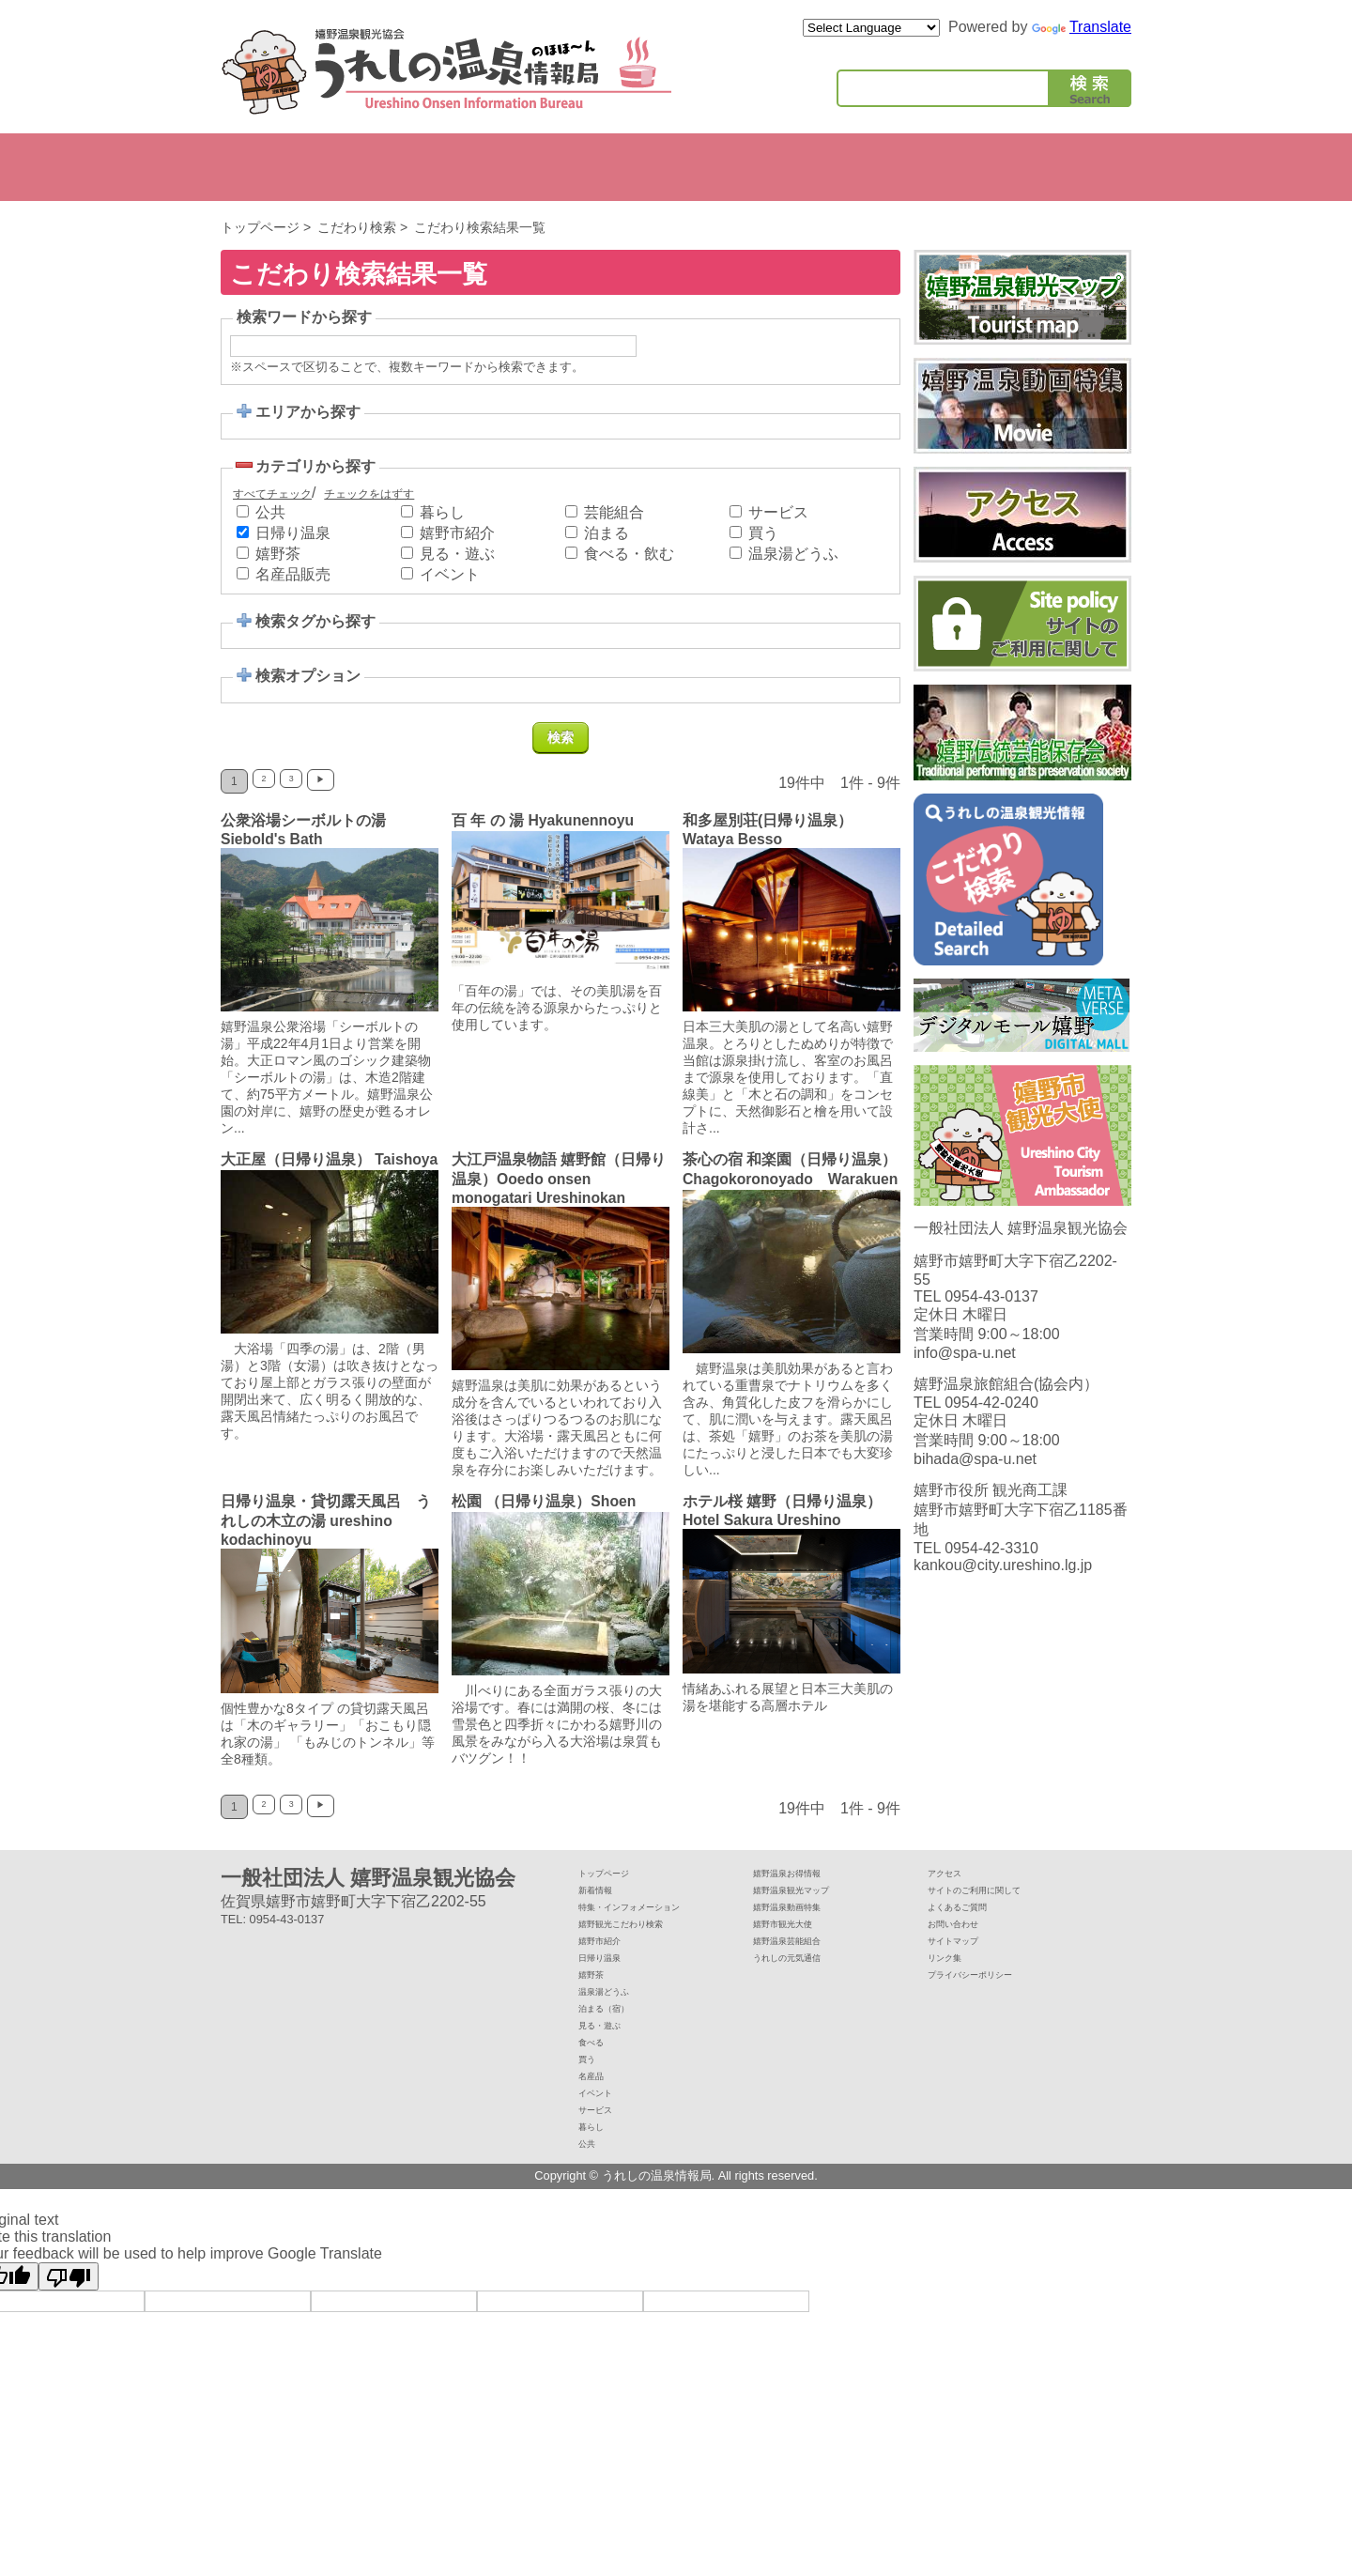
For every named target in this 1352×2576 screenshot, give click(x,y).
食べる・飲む (629, 554)
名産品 (596, 2103)
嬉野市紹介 (270, 167)
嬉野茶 (277, 554)
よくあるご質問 (970, 1925)
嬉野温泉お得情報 (802, 1889)
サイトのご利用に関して (995, 1907)
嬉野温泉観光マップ (808, 1907)
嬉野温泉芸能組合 (802, 1960)
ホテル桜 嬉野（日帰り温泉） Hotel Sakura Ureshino (872, 1527)
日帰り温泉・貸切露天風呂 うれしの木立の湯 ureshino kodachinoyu (326, 1537)
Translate (1081, 27)
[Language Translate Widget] (871, 28)
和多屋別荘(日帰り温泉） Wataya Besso (775, 829)
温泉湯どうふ (793, 554)
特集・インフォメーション (651, 1925)
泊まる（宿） (615, 2032)
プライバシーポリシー (989, 1996)
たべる (569, 167)
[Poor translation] (68, 2309)
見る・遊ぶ (457, 554)
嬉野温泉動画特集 (802, 1925)
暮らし (967, 167)
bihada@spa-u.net (975, 1484)
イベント (768, 167)
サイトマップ (964, 1960)
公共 (1066, 167)
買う (763, 533)
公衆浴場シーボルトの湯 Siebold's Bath (311, 829)
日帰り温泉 (292, 533)
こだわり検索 (356, 227)
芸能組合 (614, 512)
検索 (1090, 92)
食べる (596, 2067)
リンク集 (952, 1978)
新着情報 (602, 1907)
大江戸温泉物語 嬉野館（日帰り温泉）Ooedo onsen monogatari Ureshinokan (559, 1178)
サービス (867, 167)
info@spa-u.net (965, 1378)
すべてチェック (272, 494)
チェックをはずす (369, 494)
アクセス (952, 1889)
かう (668, 167)
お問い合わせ (964, 1943)
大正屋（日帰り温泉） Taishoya (296, 1168)
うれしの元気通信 (802, 1978)
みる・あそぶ (469, 167)
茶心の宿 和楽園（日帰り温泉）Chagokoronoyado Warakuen (790, 1178)
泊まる (370, 167)
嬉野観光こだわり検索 (639, 1943)
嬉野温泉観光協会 (446, 71)
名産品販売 (292, 574)
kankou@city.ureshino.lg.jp (1003, 1590)
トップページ (260, 227)
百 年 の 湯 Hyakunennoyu (544, 820)
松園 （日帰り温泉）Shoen (544, 1518)
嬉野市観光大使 (795, 1943)
